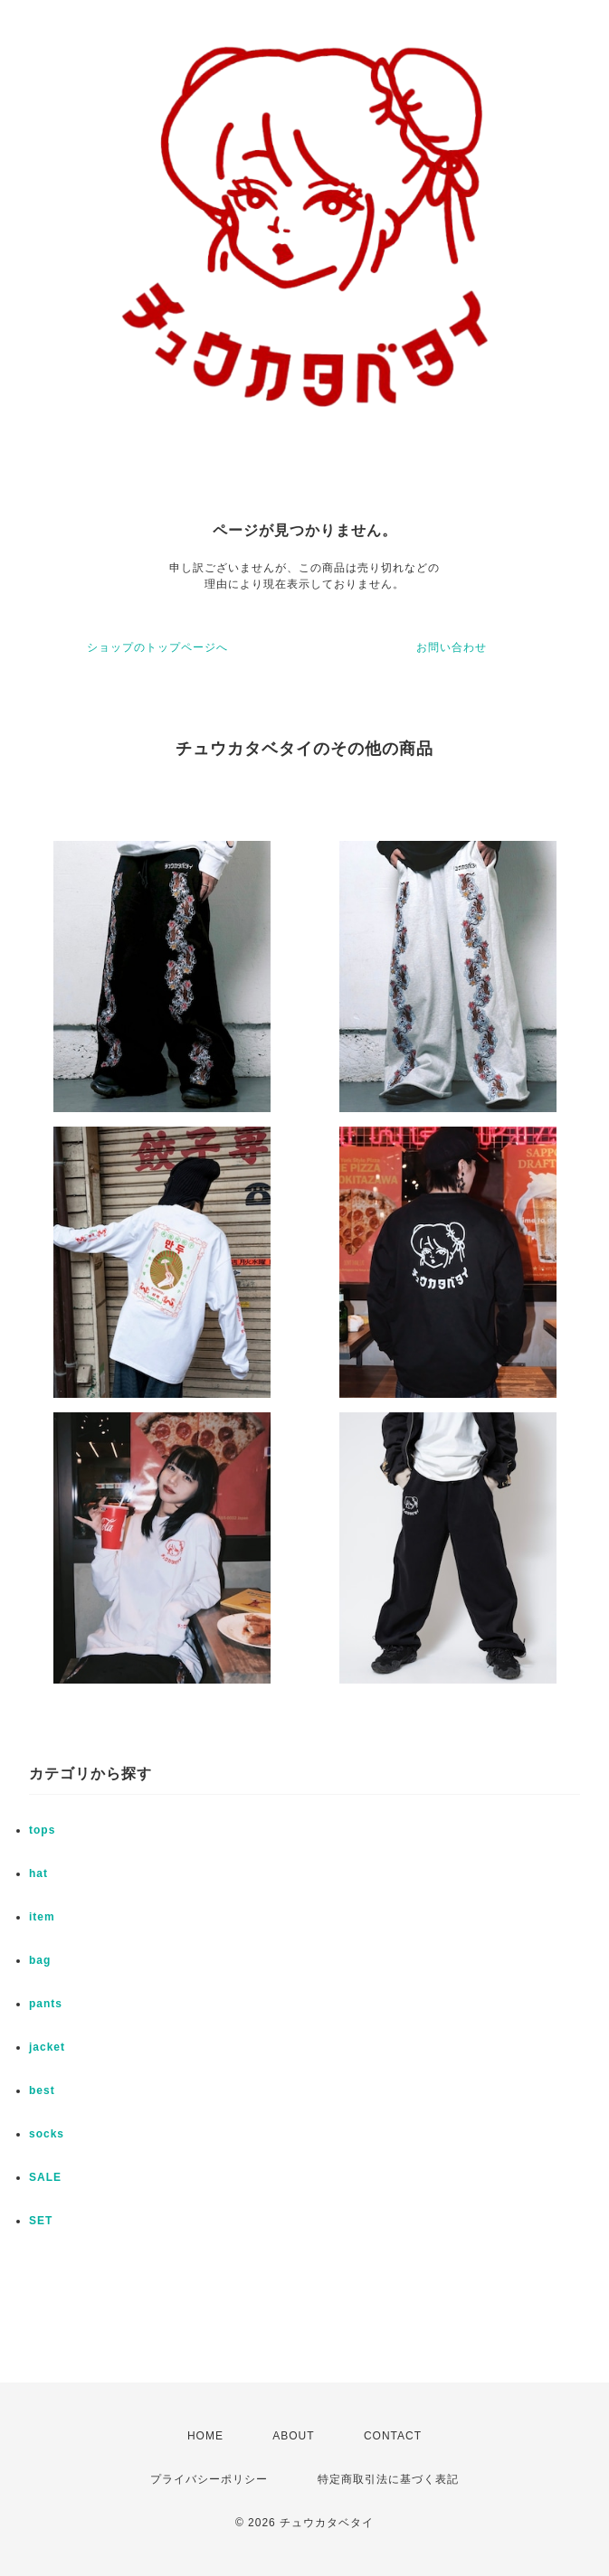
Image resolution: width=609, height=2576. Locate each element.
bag (40, 1960)
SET (40, 2220)
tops (42, 1830)
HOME (205, 2436)
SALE (45, 2177)
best (42, 2090)
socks (46, 2134)
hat (38, 1873)
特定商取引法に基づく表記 (388, 2479)
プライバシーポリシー (209, 2479)
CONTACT (393, 2436)
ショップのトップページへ (157, 647)
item (42, 1917)
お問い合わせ (451, 647)
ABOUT (293, 2436)
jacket (47, 2047)
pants (45, 2003)
